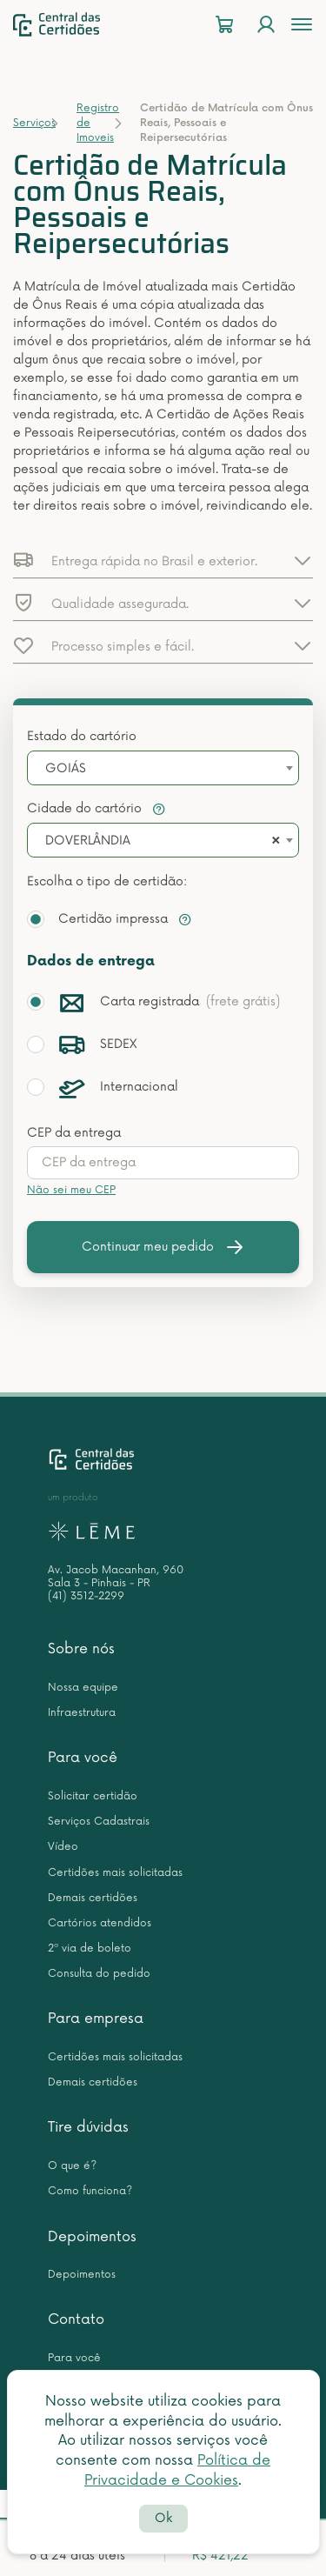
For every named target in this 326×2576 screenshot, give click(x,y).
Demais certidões (92, 1898)
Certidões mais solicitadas (115, 1872)
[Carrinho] (224, 25)
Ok (163, 2518)
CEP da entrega (74, 1132)
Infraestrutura (82, 1712)
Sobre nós (81, 1649)
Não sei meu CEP (71, 1190)
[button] (163, 560)
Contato (76, 2319)
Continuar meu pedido (163, 1247)
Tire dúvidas (88, 2127)
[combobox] (163, 768)
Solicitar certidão (92, 1796)
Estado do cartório (81, 736)
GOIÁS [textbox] (65, 768)
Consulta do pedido (99, 1973)
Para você (82, 1757)
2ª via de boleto (89, 1948)
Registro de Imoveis (98, 123)
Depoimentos (92, 2237)
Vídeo (63, 1846)
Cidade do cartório (96, 808)
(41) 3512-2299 (86, 1596)
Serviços (34, 123)
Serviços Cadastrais (99, 1821)
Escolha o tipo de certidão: (107, 881)
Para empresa (95, 2018)
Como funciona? (90, 2191)
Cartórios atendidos (99, 1923)
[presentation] (163, 1162)
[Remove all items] (273, 841)
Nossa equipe (83, 1687)
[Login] (266, 25)
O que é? (72, 2165)
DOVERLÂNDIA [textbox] (87, 840)
